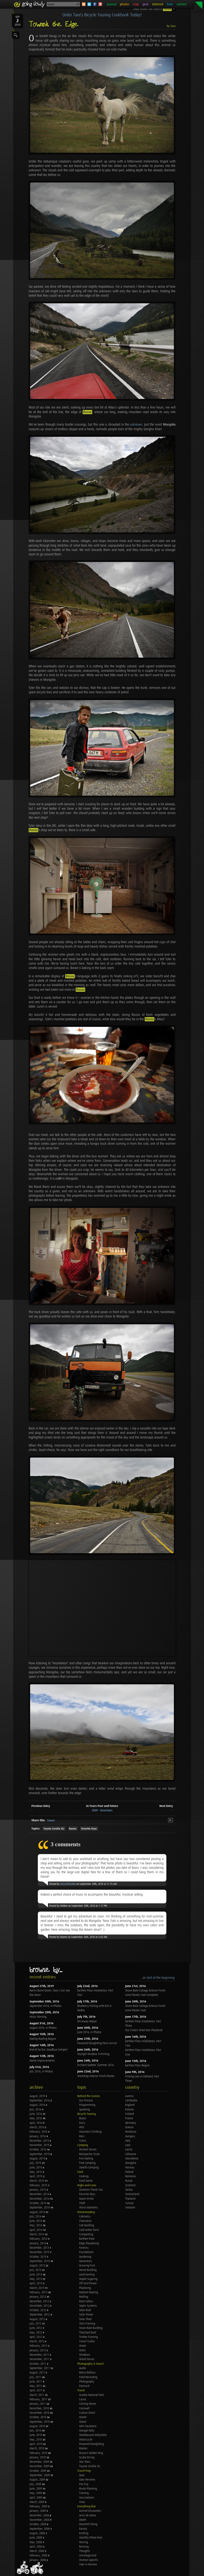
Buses (82, 2118)
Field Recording (88, 2377)
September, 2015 (40, 2154)
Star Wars (84, 2462)
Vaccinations (86, 2497)
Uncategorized (87, 2555)
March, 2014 (37, 2234)
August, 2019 (38, 2096)
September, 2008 (40, 2529)
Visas (82, 2502)
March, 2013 (37, 2288)
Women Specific (88, 2560)
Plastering (85, 2288)
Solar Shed (85, 2319)
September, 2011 (40, 2368)
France (129, 2118)
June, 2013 (36, 2274)
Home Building (88, 2270)
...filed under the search (152, 9)
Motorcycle (85, 2439)
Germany (130, 2123)
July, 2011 (36, 2377)
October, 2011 (38, 2364)
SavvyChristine (68, 1884)
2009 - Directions (102, 1810)
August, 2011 (38, 2372)
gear (145, 4)
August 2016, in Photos (43, 2028)
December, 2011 (40, 2355)
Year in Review (88, 2564)
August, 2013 (38, 2265)
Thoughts (84, 2551)
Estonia (129, 2109)
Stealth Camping (89, 2167)
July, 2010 (36, 2430)
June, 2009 (36, 2488)
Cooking (84, 2176)
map (136, 4)
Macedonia (131, 2158)
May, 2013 (36, 2279)
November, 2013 (40, 2252)
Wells (82, 2350)
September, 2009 (40, 2475)
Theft (82, 2203)
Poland (129, 2172)
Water (82, 2346)
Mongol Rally (87, 2430)
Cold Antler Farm (89, 2230)
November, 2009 (40, 2466)
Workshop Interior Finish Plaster (96, 2076)
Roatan (83, 2448)
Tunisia (129, 2203)
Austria (129, 2096)
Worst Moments (88, 2207)
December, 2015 (40, 2141)
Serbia (129, 2190)
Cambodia (131, 2100)
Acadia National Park (91, 2395)
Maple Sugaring (88, 2279)
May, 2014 (36, 2225)
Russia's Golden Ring (91, 2453)
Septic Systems (88, 2306)
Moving (83, 2542)
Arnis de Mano (87, 2515)
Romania (130, 2176)
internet (157, 4)
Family (83, 2529)
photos (124, 4)
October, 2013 (38, 2257)
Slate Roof (85, 2310)
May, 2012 (36, 2332)
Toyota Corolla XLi (54, 1828)
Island (82, 2422)
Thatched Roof (87, 2332)
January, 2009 (38, 2511)
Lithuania (130, 2154)
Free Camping (87, 2163)
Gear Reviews (87, 2479)
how (170, 4)
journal (111, 4)
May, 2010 (36, 2439)
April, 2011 (36, 2390)
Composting (86, 2234)
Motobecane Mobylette (93, 2435)
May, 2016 (36, 2118)
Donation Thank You (91, 2190)
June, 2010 (36, 2435)
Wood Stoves (86, 2359)
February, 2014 (39, 2239)
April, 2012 (36, 2337)
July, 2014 (36, 2216)
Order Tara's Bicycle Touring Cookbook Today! (102, 15)
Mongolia (130, 2163)
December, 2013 (40, 2248)
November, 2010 (40, 2413)
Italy (128, 2141)
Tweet (51, 1820)
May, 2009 (36, 2493)
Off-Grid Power (88, 2283)
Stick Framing (87, 2323)
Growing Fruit (87, 2265)
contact (182, 4)
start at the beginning (160, 1978)
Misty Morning (38, 2017)
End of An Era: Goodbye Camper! (49, 2049)
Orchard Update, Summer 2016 (95, 2065)
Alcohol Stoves (87, 2149)
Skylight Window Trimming (93, 2054)
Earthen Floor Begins (137, 2065)
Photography (86, 2381)
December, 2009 (40, 2462)
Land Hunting (87, 2274)
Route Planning (88, 2488)
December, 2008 (40, 2515)
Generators (85, 2261)
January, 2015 (38, 2190)
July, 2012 (36, 2323)
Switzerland (132, 2194)
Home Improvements (42, 2060)
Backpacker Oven (89, 2154)
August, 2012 (38, 2319)
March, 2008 (37, 2551)
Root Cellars (86, 2301)
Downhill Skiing (88, 2524)
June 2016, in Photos (89, 2032)
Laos (127, 2145)
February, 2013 (39, 2292)
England (130, 2105)
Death (82, 2520)
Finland (129, 2114)
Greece (129, 2127)
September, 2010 (40, 2422)
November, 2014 (40, 2199)
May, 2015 (36, 2172)
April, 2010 (36, 2444)
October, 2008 (38, 2524)
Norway (130, 2167)
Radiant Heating (88, 2292)
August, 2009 (38, 2479)
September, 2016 (40, 2100)
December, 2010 (40, 2408)
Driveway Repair (87, 2021)
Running (84, 2546)
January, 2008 (38, 2560)
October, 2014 (38, 2203)
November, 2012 (40, 2306)
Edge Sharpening (89, 2243)
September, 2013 (40, 2261)
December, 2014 (40, 2194)
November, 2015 (40, 2145)
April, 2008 (36, 2546)
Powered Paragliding (91, 2444)
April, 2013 (36, 2283)
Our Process (86, 2100)
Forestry (84, 2248)
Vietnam (130, 2207)
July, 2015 (36, 2163)
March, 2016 (37, 2127)
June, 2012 (36, 2328)
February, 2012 (39, 2346)
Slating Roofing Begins (43, 2039)
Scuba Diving (86, 2457)
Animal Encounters (90, 2511)
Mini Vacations (87, 2426)
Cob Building (86, 2225)
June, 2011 (36, 2381)
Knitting (83, 2533)
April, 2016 (36, 2123)
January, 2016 (38, 2136)
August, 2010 (38, 2426)
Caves (82, 2399)
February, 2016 (39, 2132)
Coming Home (87, 2404)
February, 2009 (39, 2506)
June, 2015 (36, 2167)
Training (84, 2493)
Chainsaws (85, 2221)
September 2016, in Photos (45, 2006)
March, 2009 (37, 2502)
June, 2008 (36, 2537)
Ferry (82, 2123)
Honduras (130, 2132)
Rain (81, 2136)
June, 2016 (36, 2114)
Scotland (130, 2185)
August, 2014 (38, 2212)
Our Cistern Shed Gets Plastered (143, 2030)
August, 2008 (38, 2533)
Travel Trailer (87, 2341)
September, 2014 (40, 2207)
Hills (81, 2127)
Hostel (82, 2417)
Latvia (128, 2149)
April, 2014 (36, 2230)
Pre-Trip (83, 2484)
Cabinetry (85, 2216)
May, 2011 (36, 2386)
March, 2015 (37, 2181)
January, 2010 (38, 2457)
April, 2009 (36, 2497)
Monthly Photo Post (90, 2537)
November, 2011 (40, 2359)
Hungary (130, 2136)
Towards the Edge (53, 24)
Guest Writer (86, 2199)
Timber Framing (88, 2337)
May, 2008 (36, 2542)
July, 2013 (36, 2270)
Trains (82, 2141)
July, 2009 (36, 2484)
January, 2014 (38, 2243)
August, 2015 (38, 2158)
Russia (72, 1828)
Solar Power (86, 2314)
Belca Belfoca (87, 2372)
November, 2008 (40, 2520)
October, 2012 (38, 2310)
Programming (87, 2105)
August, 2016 (38, 2105)
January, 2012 (38, 2350)
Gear (82, 2475)
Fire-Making (86, 2158)
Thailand (130, 2199)
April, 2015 (36, 2176)
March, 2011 (37, 2395)
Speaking (84, 2109)
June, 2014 (36, 2221)
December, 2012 (40, 2301)
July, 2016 (36, 2109)
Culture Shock (87, 2413)
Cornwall (84, 2408)
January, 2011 (38, 2404)
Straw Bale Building (90, 2328)
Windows (84, 2355)
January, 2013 (38, 2297)
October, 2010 (38, 2417)
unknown (136, 424)
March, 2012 (37, 2341)
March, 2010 (37, 2448)
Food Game (86, 2181)
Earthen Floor (87, 2239)
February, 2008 (39, 2555)
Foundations (86, 2252)
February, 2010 (39, 2453)
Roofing (83, 2297)
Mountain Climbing (90, 2132)
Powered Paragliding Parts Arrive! (97, 2043)
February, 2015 (39, 2185)
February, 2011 (39, 2399)
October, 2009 (38, 2471)
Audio (82, 2368)
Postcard (84, 2386)
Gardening (85, 2257)
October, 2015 (38, 2149)
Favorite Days (89, 1828)
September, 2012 (40, 2314)
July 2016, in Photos (41, 2071)
